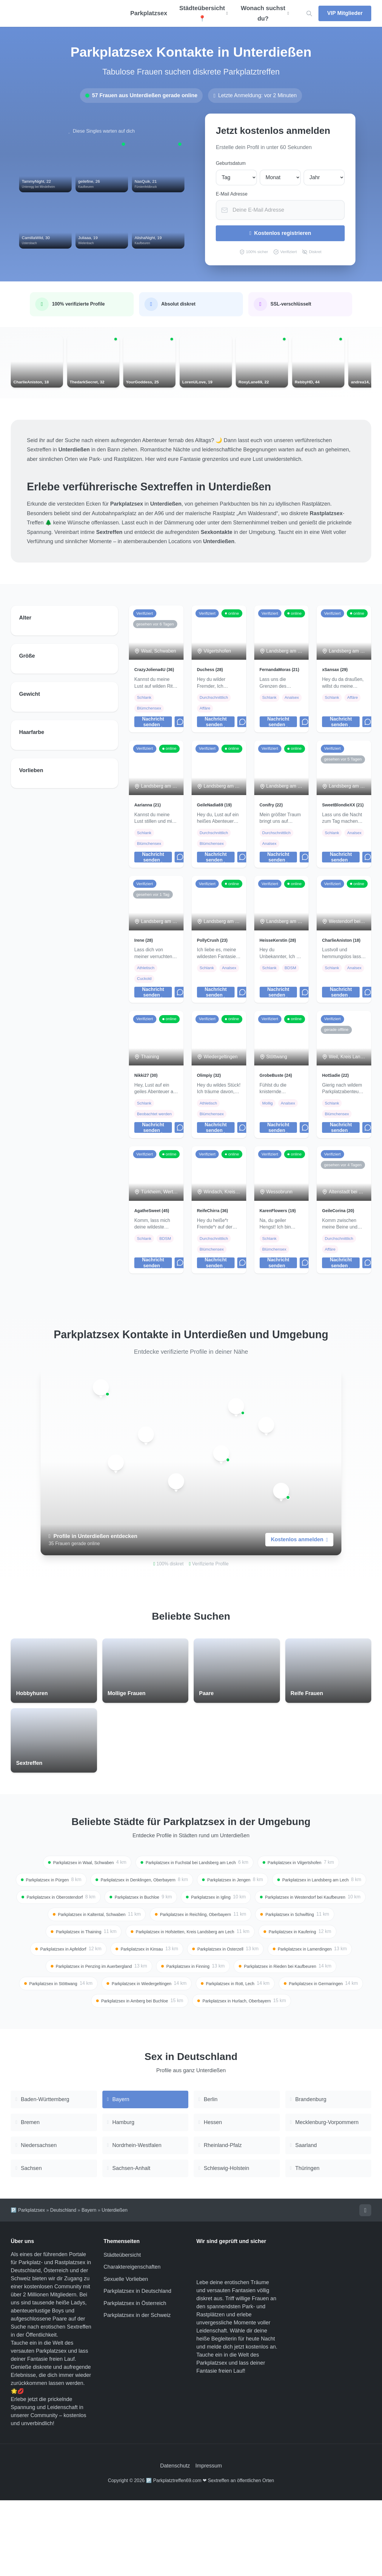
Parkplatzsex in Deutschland (137, 2367)
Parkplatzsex (148, 13)
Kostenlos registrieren (280, 233)
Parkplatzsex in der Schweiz (137, 2391)
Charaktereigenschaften (132, 2343)
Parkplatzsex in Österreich (135, 2379)
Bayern (88, 2285)
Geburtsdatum (231, 163)
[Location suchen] (309, 13)
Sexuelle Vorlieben (126, 2355)
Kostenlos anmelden (299, 1584)
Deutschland (63, 2285)
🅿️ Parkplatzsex (28, 2285)
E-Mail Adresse (231, 193)
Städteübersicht (122, 2331)
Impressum (208, 2542)
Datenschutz (175, 2542)
